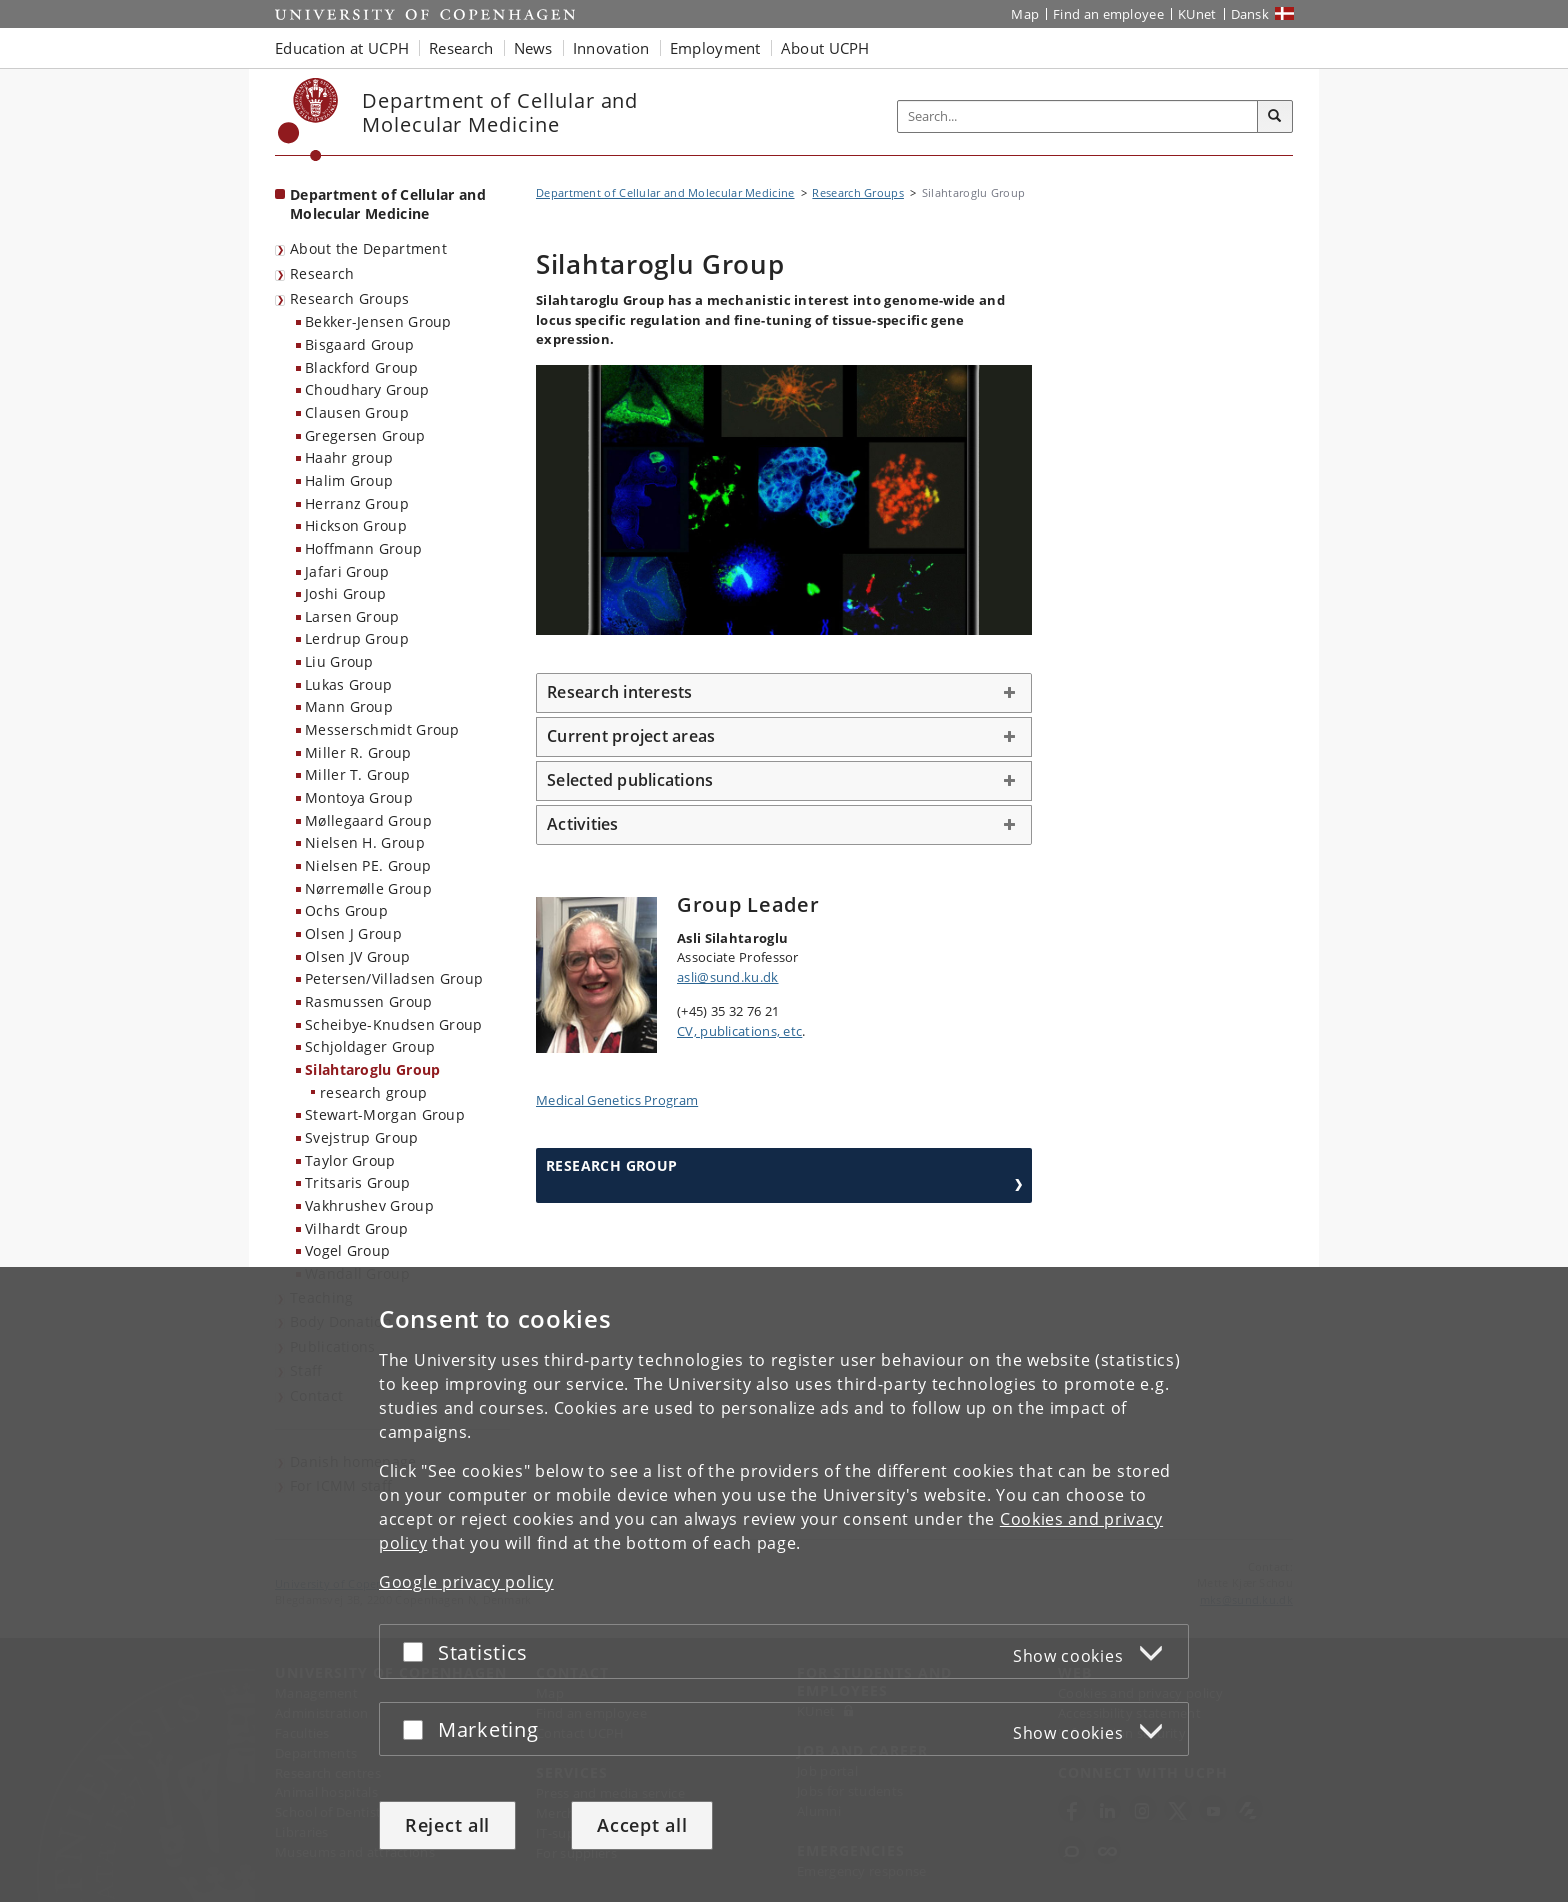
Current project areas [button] (631, 736)
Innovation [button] (611, 48)
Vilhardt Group (356, 1228)
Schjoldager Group (370, 1046)
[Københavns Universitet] (308, 119)
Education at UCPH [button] (342, 48)
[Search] (1275, 117)
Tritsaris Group (358, 1182)
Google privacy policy (466, 1582)
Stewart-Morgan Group (385, 1114)
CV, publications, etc (739, 1031)
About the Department (368, 248)
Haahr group (349, 457)
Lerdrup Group (357, 638)
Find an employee (1108, 14)
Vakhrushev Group (369, 1205)
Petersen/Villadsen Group (394, 978)
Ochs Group (346, 910)
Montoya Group (359, 797)
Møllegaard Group (368, 820)
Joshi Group (345, 593)
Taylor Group (350, 1160)
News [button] (533, 48)
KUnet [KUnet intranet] (1197, 14)
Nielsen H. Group (365, 842)
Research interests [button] (620, 692)
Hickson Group (356, 525)
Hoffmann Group (363, 548)
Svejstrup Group (362, 1137)
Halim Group (349, 480)
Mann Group (349, 706)
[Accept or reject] (418, 1651)
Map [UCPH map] (1025, 14)
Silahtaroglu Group (372, 1069)
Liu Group (339, 661)
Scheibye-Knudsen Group (394, 1024)
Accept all (642, 1825)
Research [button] (461, 48)
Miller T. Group (358, 774)
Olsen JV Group (357, 956)
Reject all (447, 1825)
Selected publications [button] (630, 780)
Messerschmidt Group (382, 729)
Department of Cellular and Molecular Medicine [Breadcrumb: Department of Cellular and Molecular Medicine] (665, 192)
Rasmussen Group (369, 1001)
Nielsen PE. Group (368, 865)
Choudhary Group (367, 389)
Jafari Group (347, 571)
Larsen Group (352, 616)
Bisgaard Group (359, 344)
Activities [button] (583, 824)
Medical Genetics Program (617, 1100)
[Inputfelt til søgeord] (1078, 116)
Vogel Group (347, 1250)
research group (373, 1092)
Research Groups (350, 298)
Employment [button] (715, 48)
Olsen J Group (353, 933)
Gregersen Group (365, 435)
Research (322, 273)
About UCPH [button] (825, 48)
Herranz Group (357, 503)
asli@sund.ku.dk (728, 977)
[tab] (784, 693)
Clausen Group (357, 412)
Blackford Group (362, 367)
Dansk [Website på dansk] (1250, 14)
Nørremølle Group (368, 888)
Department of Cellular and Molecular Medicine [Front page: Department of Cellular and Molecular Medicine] (388, 204)
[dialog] (784, 1584)
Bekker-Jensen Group (378, 321)
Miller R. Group (358, 752)
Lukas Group (348, 684)
